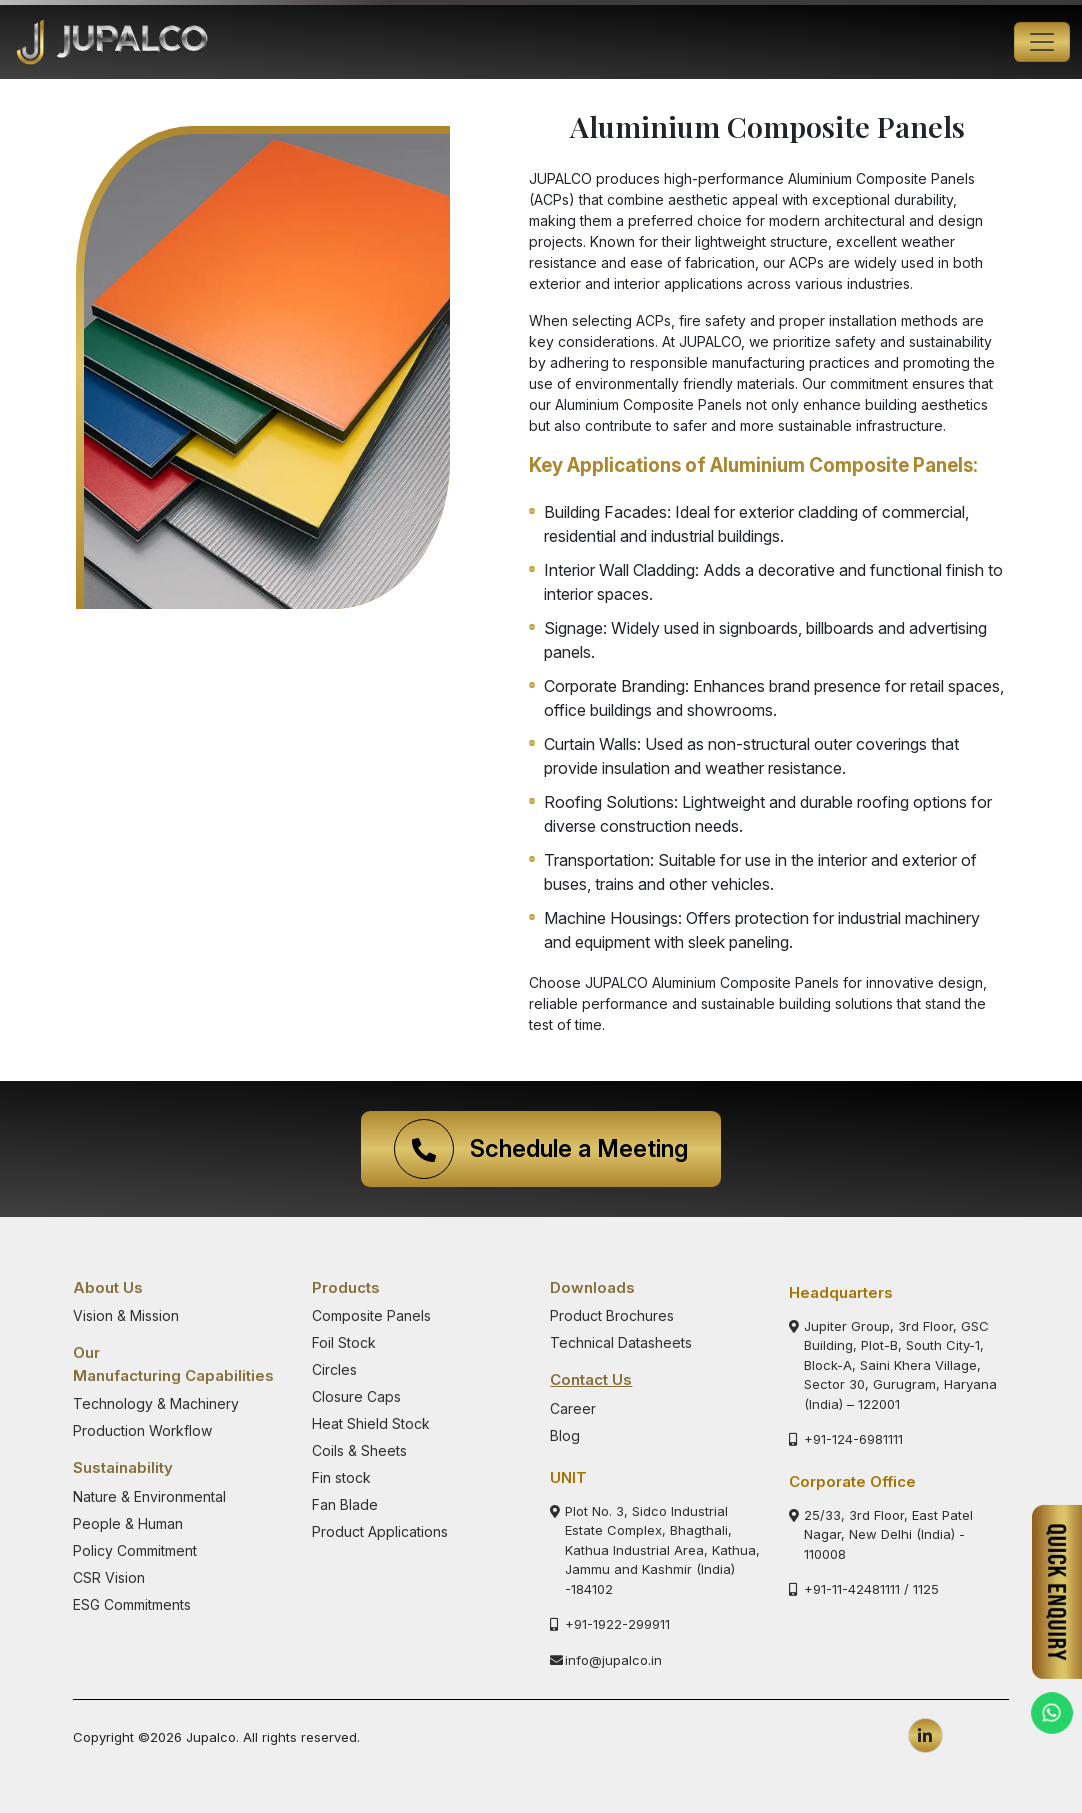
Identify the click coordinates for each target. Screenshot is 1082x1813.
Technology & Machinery (156, 1403)
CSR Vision (109, 1577)
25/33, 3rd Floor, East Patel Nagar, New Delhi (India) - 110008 (881, 1534)
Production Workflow (142, 1430)
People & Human (128, 1523)
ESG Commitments (132, 1604)
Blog (565, 1435)
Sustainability (123, 1467)
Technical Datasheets (621, 1342)
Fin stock (341, 1477)
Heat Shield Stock (371, 1423)
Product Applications (380, 1531)
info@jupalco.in (606, 1660)
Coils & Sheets (359, 1450)
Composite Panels (371, 1315)
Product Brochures (612, 1315)
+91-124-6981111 (846, 1439)
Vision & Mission (126, 1315)
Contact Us (591, 1379)
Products (346, 1287)
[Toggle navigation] (1042, 42)
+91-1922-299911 (610, 1624)
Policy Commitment (135, 1550)
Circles (334, 1369)
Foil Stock (344, 1342)
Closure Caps (356, 1396)
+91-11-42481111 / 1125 (864, 1589)
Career (573, 1408)
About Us (108, 1287)
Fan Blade (345, 1504)
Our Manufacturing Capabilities (173, 1364)
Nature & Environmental (149, 1496)
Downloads (592, 1287)
